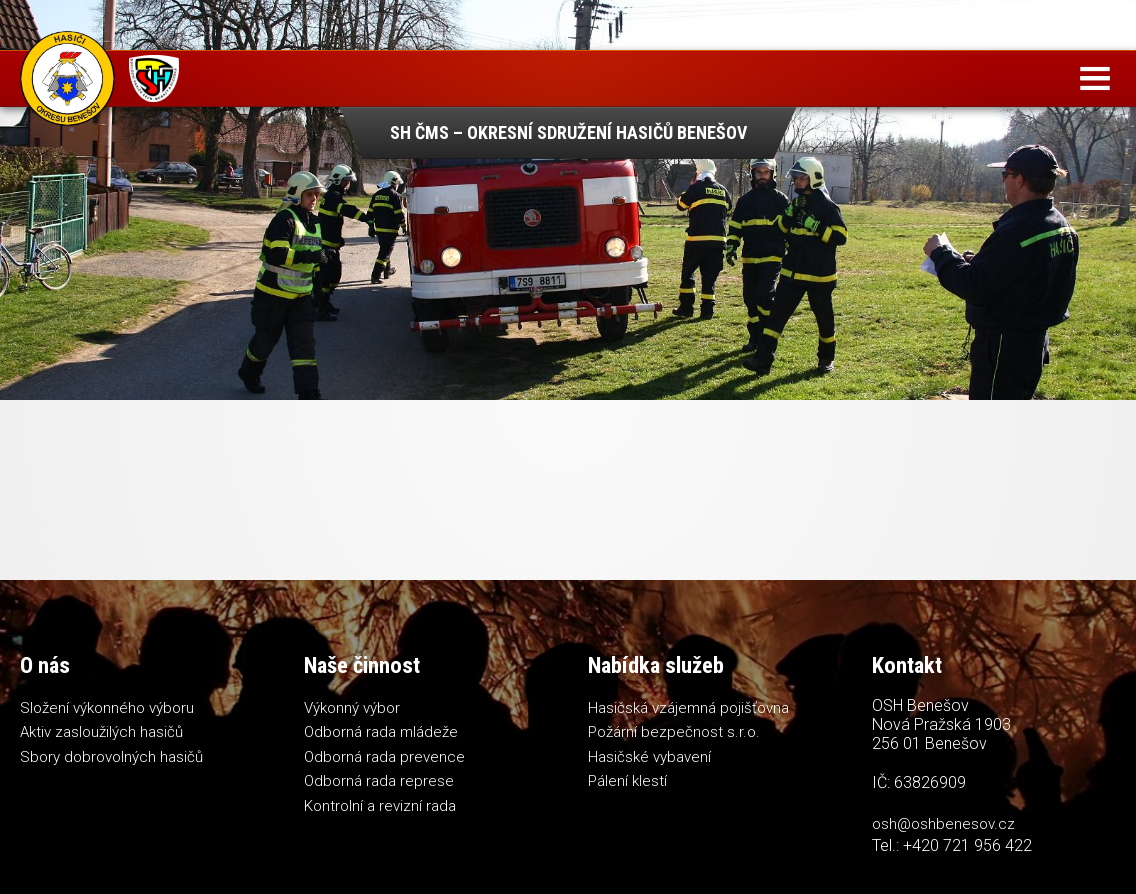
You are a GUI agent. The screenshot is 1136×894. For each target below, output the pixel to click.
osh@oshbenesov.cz (943, 824)
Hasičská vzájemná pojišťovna (688, 708)
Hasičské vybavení (649, 757)
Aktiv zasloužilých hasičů (101, 732)
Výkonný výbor (352, 708)
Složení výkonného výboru (107, 708)
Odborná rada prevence (384, 757)
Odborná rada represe (379, 781)
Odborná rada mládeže (381, 732)
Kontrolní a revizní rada (380, 806)
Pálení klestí (627, 781)
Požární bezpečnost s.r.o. (674, 732)
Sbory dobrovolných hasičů (111, 757)
